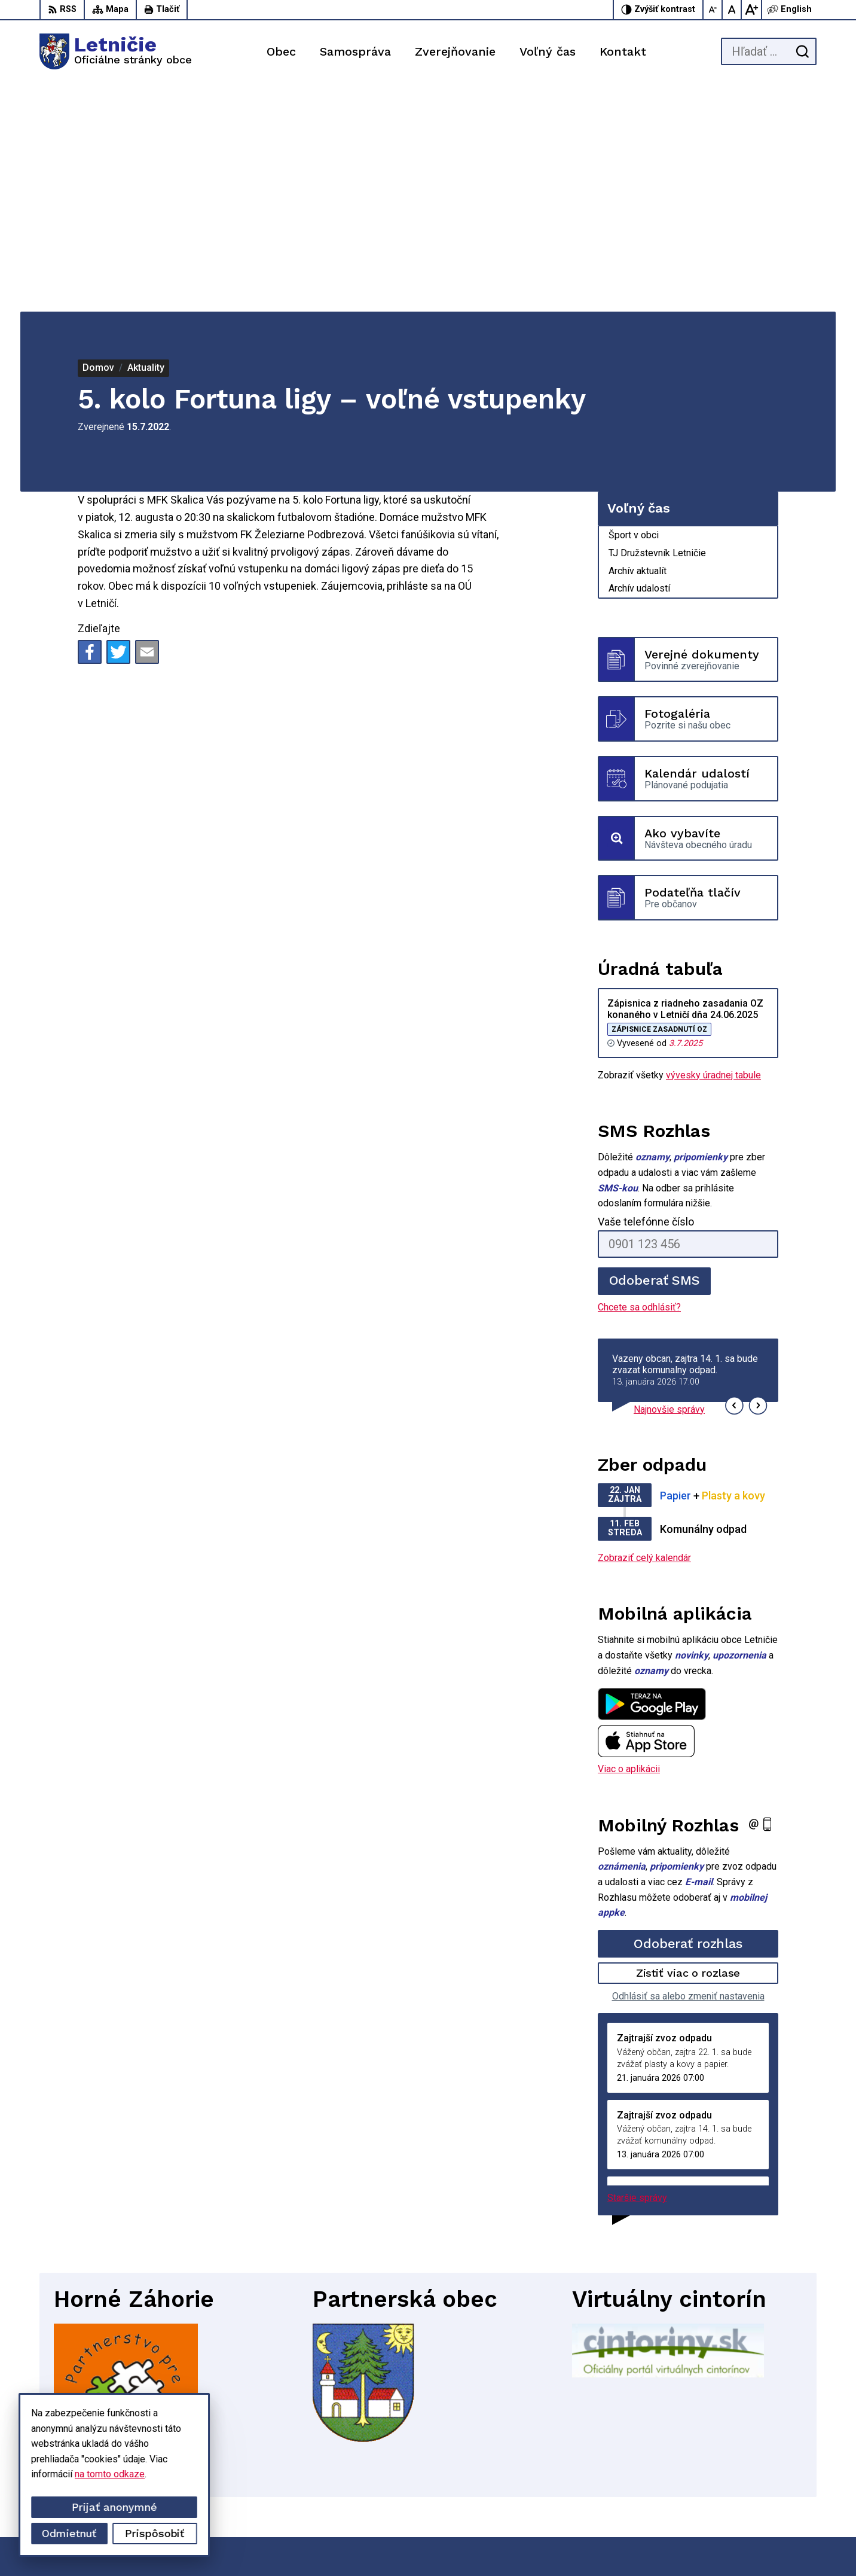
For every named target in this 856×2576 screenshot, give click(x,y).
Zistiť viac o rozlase (688, 1745)
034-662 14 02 (752, 2462)
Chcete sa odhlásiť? (639, 1078)
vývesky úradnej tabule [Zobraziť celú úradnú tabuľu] (713, 847)
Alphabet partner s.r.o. (482, 2544)
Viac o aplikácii (629, 1541)
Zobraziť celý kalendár (644, 1330)
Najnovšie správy (669, 1181)
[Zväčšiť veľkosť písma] (751, 9)
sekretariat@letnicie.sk (769, 2489)
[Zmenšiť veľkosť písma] (713, 9)
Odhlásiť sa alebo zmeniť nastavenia (688, 1768)
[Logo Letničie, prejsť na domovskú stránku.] (115, 51)
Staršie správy (637, 1970)
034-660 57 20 (752, 2476)
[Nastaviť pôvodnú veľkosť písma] (732, 9)
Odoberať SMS (654, 1052)
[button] (734, 1177)
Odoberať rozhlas (688, 1715)
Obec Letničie (636, 2544)
